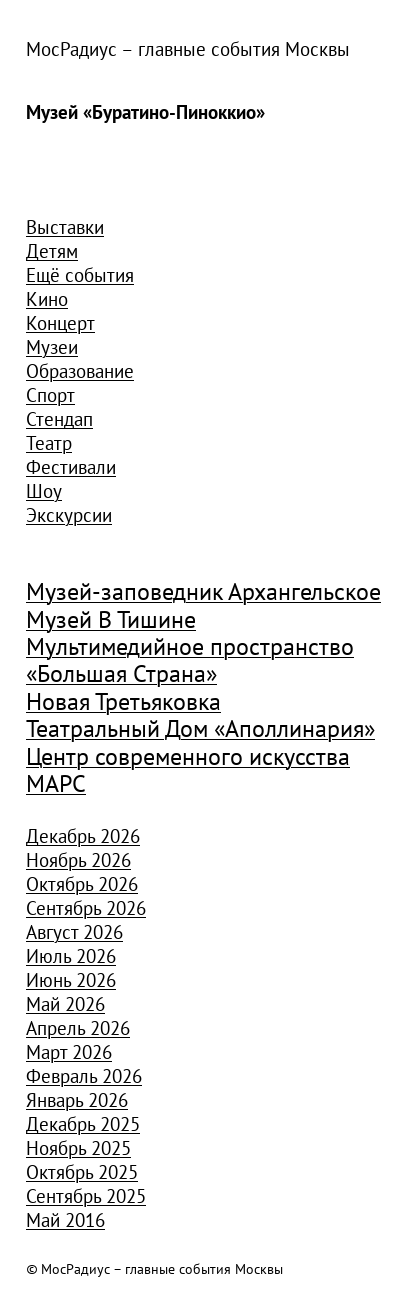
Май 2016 (65, 1220)
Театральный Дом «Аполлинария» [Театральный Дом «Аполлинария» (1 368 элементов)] (200, 729)
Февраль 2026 (84, 1076)
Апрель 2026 (78, 1028)
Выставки (65, 227)
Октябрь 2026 (82, 884)
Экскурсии (69, 515)
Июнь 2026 (71, 980)
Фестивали (71, 467)
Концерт (60, 323)
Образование (80, 371)
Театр (49, 443)
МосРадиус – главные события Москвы (188, 49)
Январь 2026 (77, 1100)
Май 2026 (65, 1004)
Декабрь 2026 (83, 836)
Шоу (44, 491)
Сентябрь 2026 (86, 908)
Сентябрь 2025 (86, 1196)
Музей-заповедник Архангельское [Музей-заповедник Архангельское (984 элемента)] (203, 592)
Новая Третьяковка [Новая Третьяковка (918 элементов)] (123, 702)
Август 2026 (74, 932)
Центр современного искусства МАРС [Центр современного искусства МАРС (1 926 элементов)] (188, 770)
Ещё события (80, 275)
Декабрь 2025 (83, 1124)
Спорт (50, 395)
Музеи (52, 347)
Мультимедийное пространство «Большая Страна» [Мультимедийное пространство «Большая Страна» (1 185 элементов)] (190, 660)
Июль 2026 (71, 956)
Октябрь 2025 (82, 1172)
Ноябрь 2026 (78, 860)
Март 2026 (69, 1052)
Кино (47, 299)
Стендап (59, 419)
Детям (52, 251)
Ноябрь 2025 (78, 1148)
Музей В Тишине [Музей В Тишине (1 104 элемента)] (111, 620)
